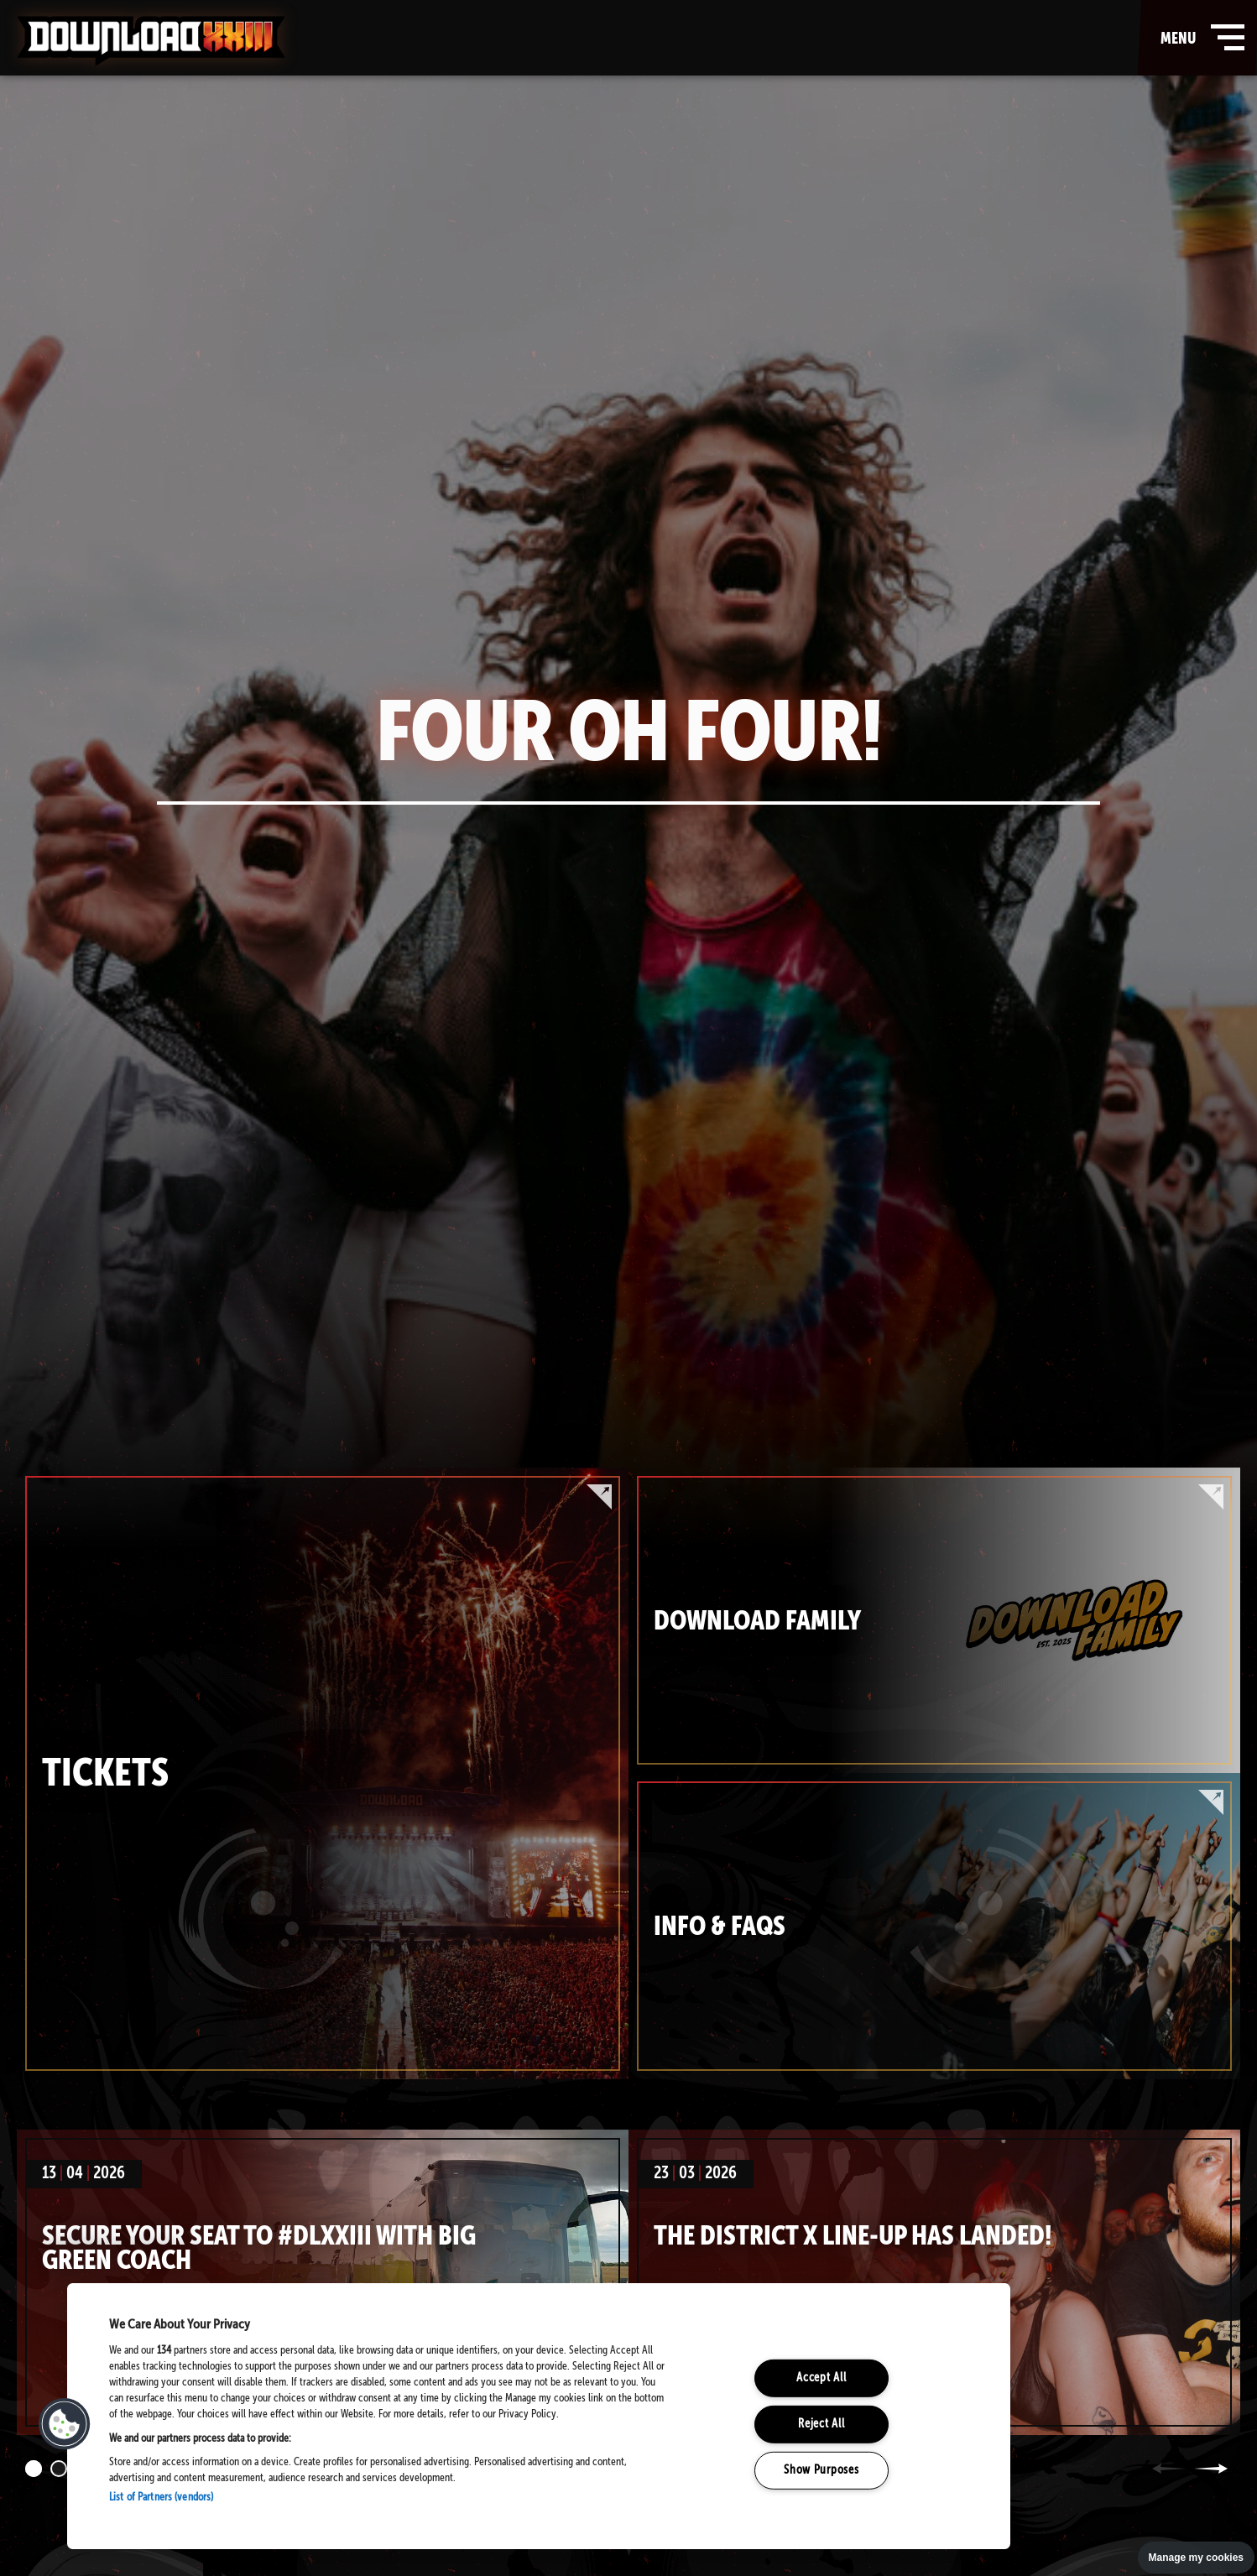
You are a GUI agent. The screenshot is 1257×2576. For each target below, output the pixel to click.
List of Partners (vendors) (161, 2497)
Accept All (821, 2378)
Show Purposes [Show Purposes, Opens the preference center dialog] (821, 2469)
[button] (64, 2424)
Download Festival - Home (151, 41)
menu (1199, 38)
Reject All (821, 2424)
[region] (538, 2416)
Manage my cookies (1196, 2557)
